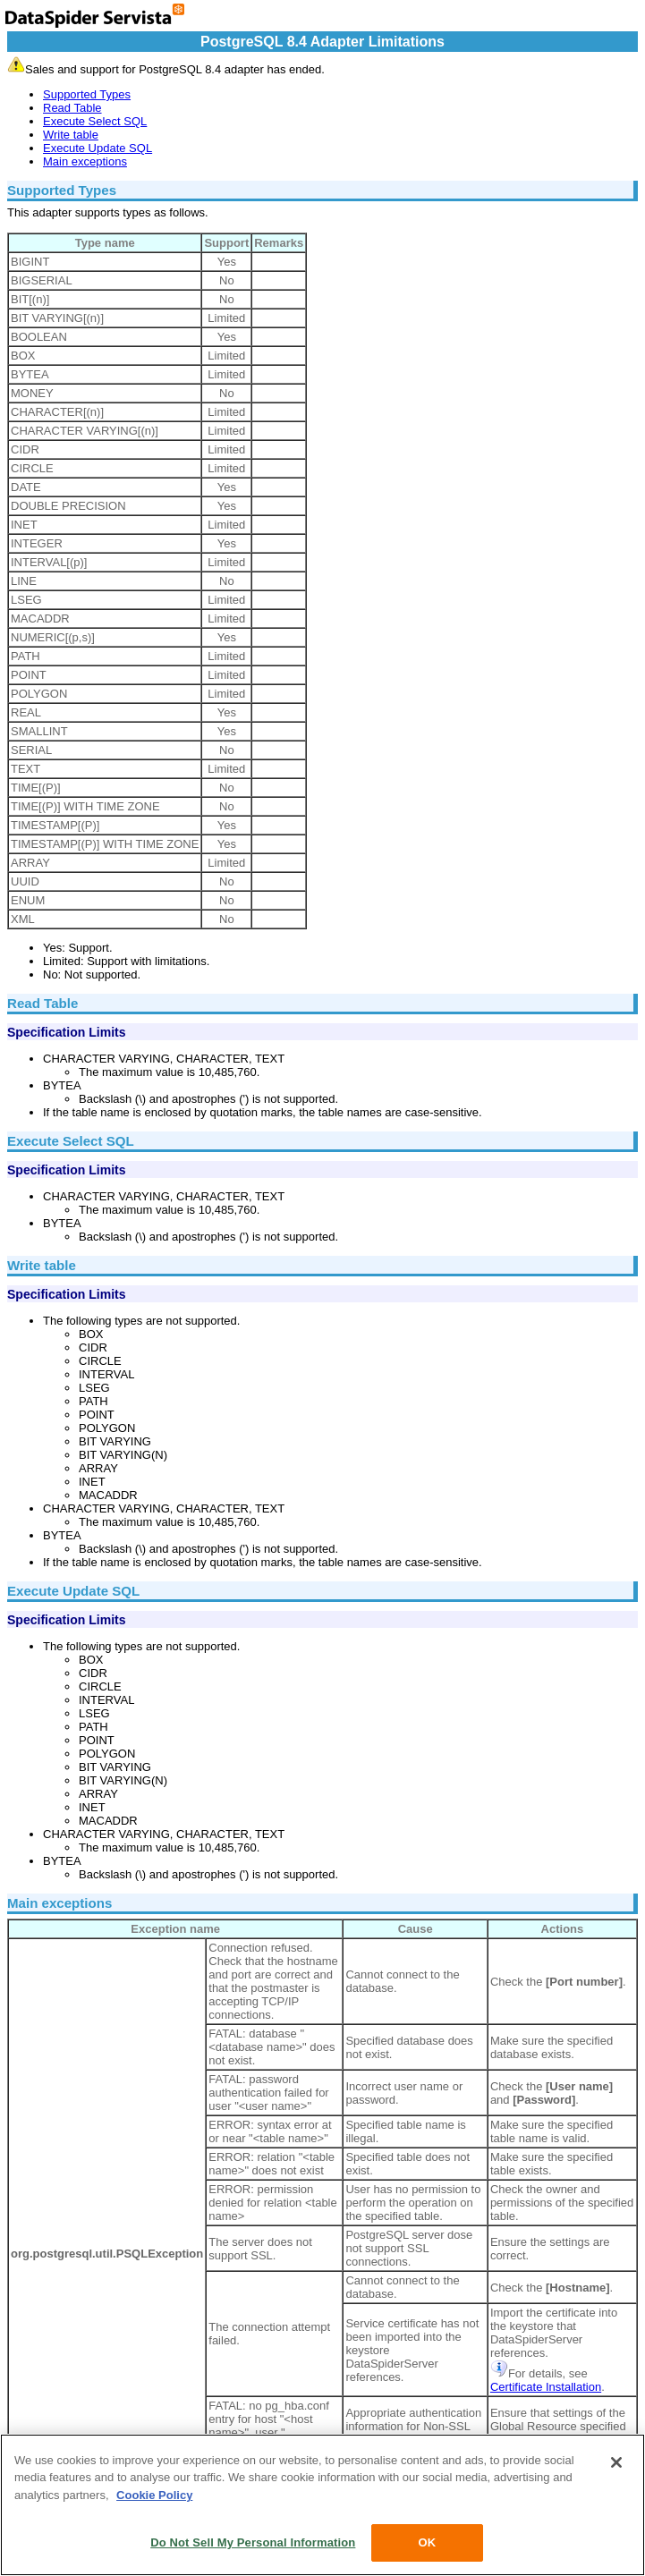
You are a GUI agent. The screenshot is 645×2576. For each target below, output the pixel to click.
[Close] (616, 2462)
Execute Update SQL (97, 148)
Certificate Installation (545, 2387)
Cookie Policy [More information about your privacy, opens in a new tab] (154, 2495)
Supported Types (87, 94)
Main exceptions (85, 161)
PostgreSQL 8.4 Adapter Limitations (322, 41)
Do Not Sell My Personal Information (252, 2542)
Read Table (72, 107)
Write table (70, 134)
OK (427, 2542)
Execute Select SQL (95, 121)
